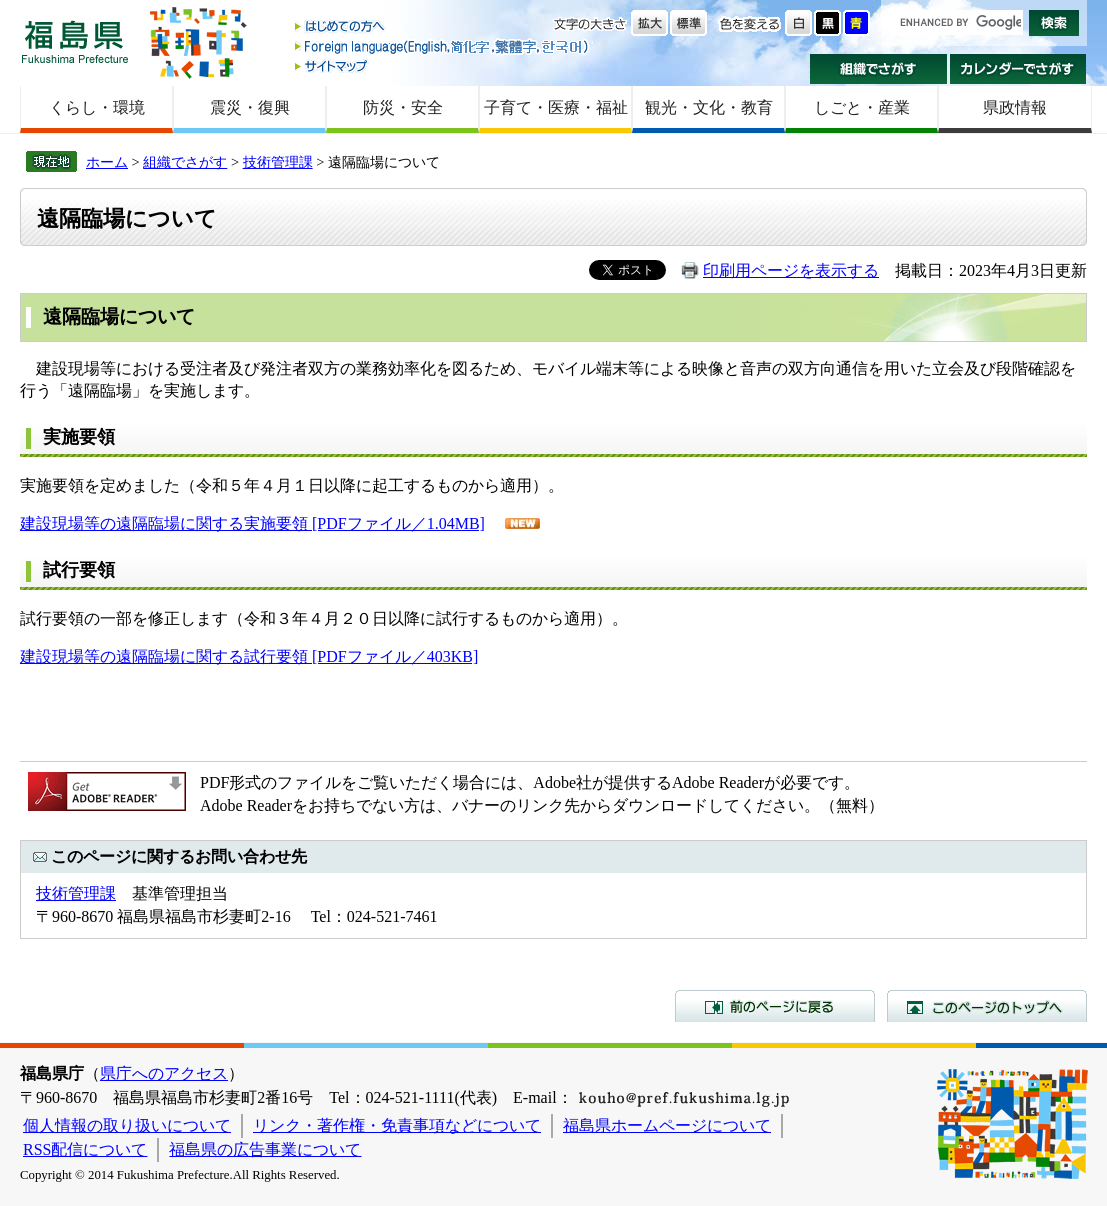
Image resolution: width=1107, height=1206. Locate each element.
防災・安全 (403, 107)
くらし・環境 (97, 107)
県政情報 (1015, 107)
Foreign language (443, 46)
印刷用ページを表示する (791, 270)
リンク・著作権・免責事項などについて (397, 1125)
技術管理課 (278, 162)
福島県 (75, 41)
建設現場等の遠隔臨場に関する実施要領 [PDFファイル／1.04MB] (252, 523)
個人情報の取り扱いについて (127, 1125)
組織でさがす (878, 69)
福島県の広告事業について (265, 1149)
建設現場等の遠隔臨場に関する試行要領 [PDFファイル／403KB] (249, 656)
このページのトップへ (987, 1006)
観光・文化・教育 (709, 107)
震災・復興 (250, 107)
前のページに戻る (775, 1006)
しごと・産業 (862, 107)
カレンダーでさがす (1018, 69)
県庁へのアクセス (164, 1073)
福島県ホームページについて (667, 1125)
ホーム (107, 162)
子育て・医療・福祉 (556, 107)
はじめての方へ (443, 27)
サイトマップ (443, 65)
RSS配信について (85, 1149)
